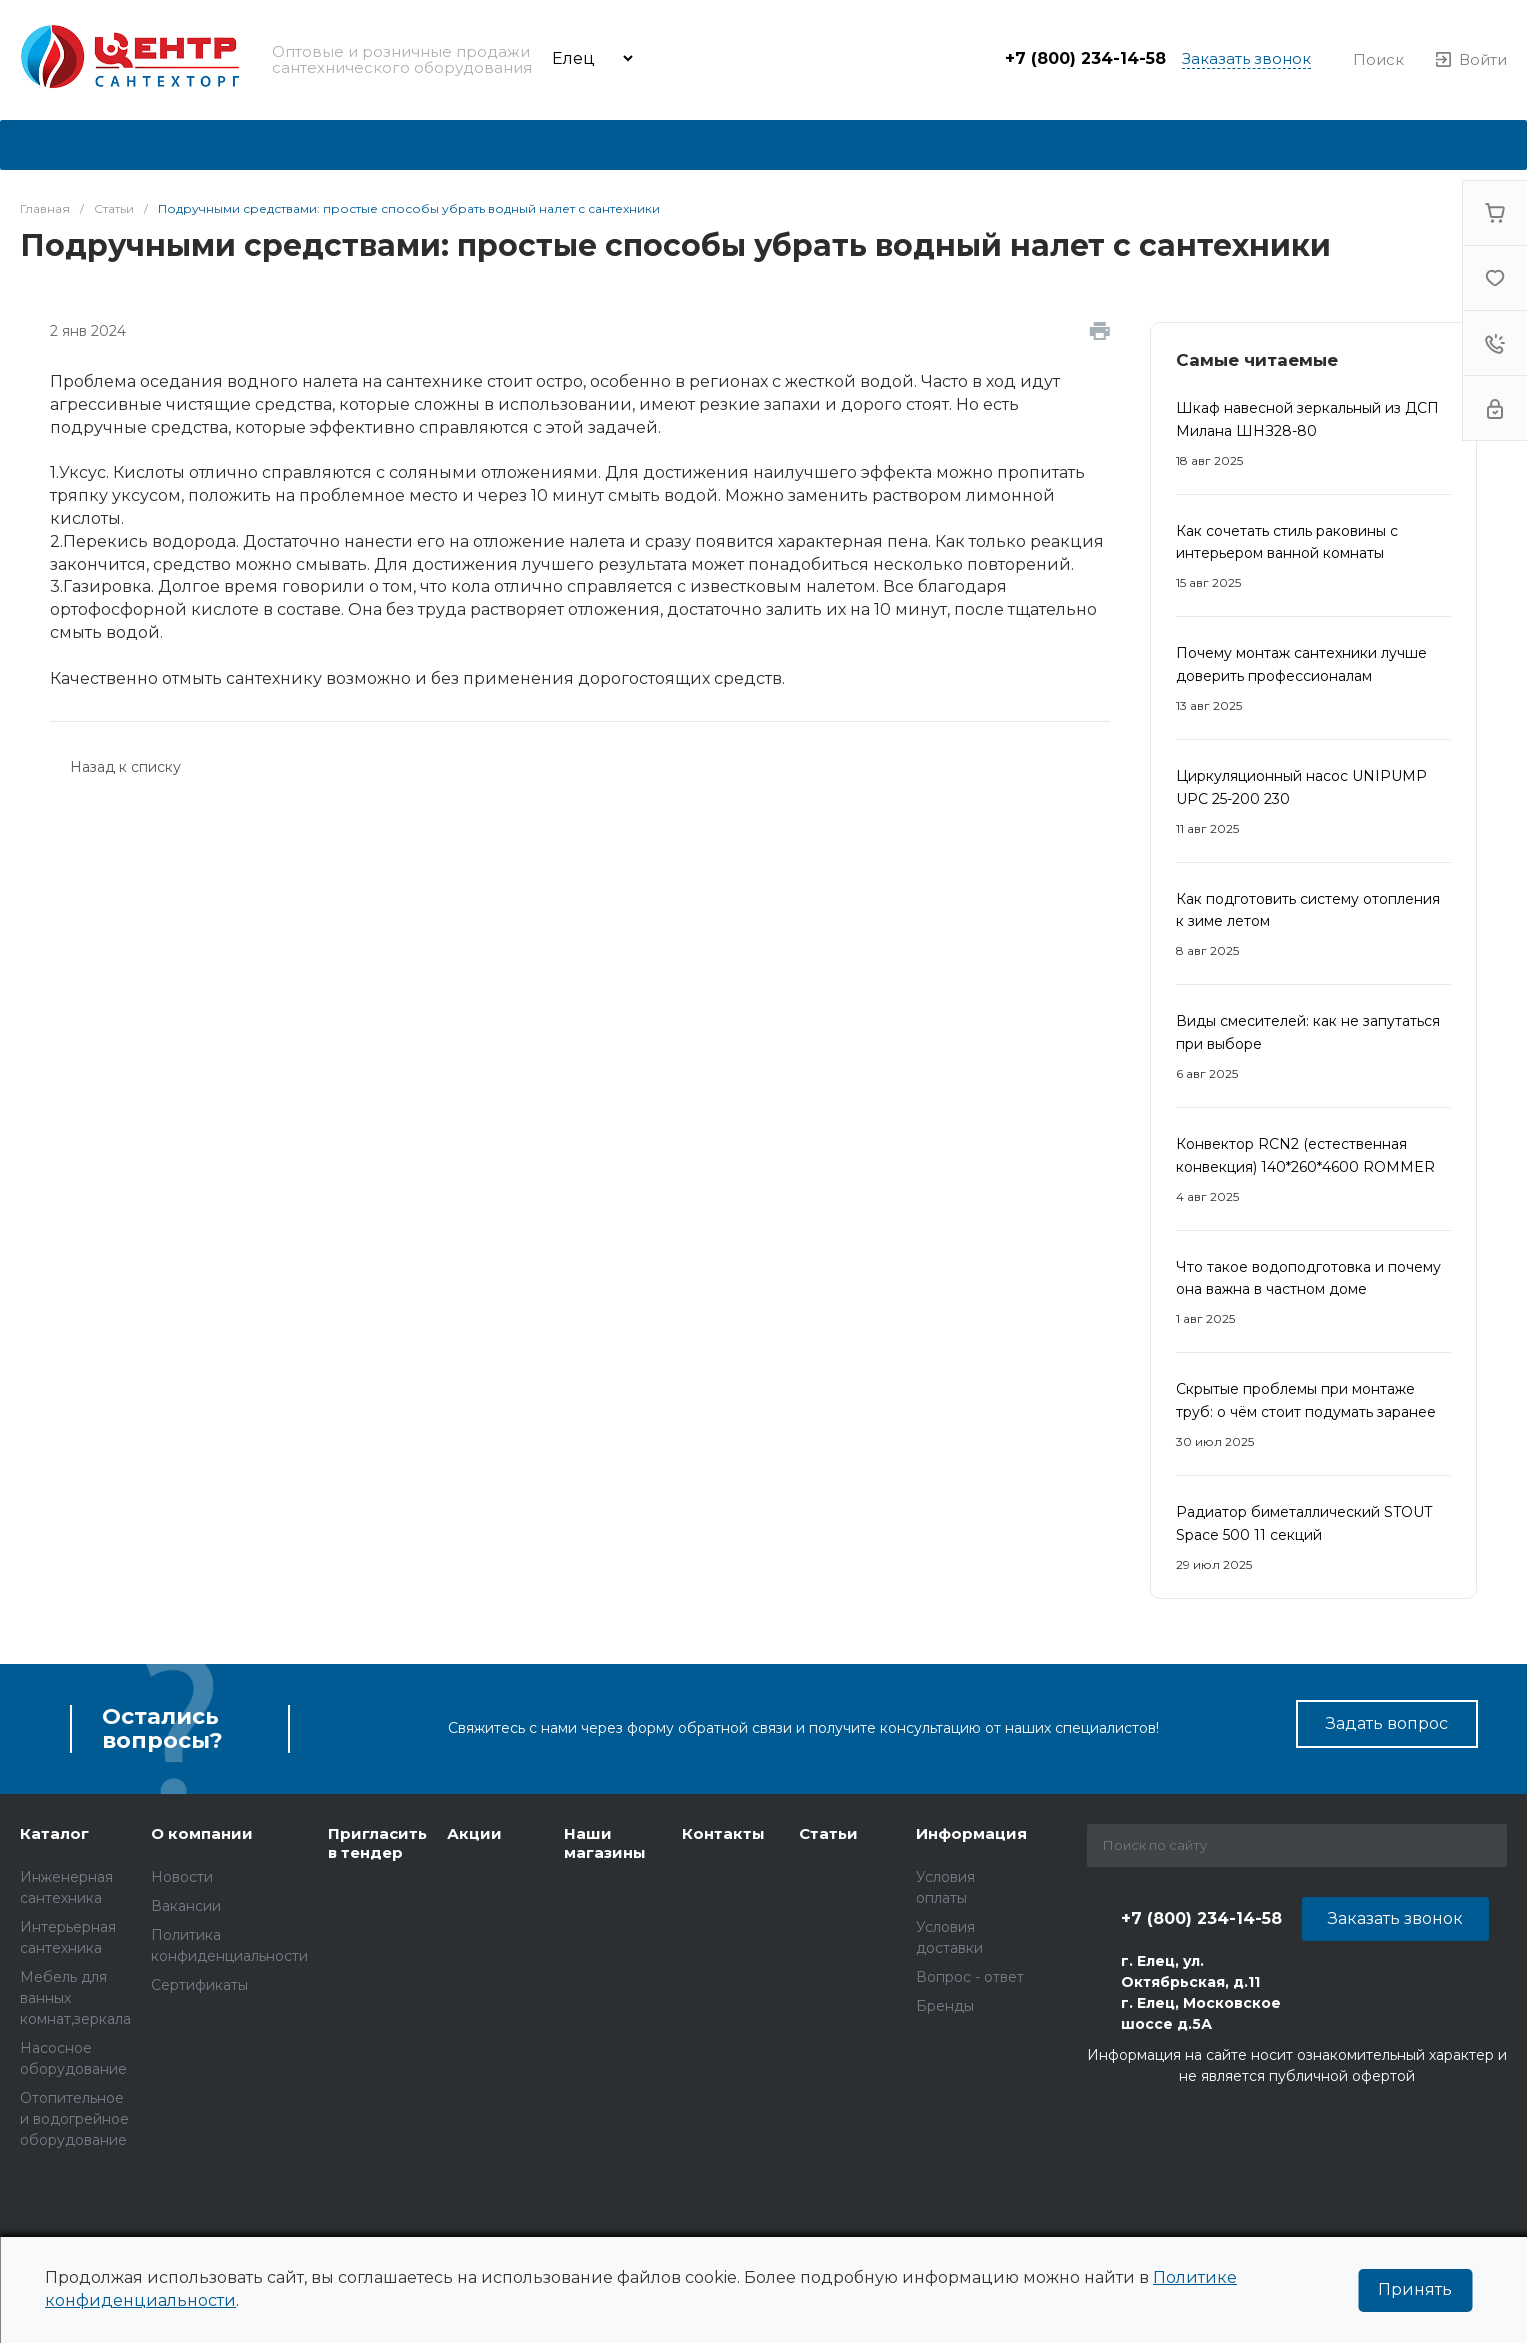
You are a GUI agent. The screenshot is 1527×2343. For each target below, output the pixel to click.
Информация (971, 1833)
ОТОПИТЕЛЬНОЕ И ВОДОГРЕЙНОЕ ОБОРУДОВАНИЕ (74, 2119)
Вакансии (186, 1906)
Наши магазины (605, 1843)
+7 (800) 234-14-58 (1085, 58)
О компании (202, 1833)
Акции (474, 1833)
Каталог (54, 1833)
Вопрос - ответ (970, 1977)
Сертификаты (199, 1985)
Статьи (828, 1833)
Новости (182, 1877)
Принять (1415, 2289)
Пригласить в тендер (377, 1843)
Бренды (945, 2006)
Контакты (723, 1833)
